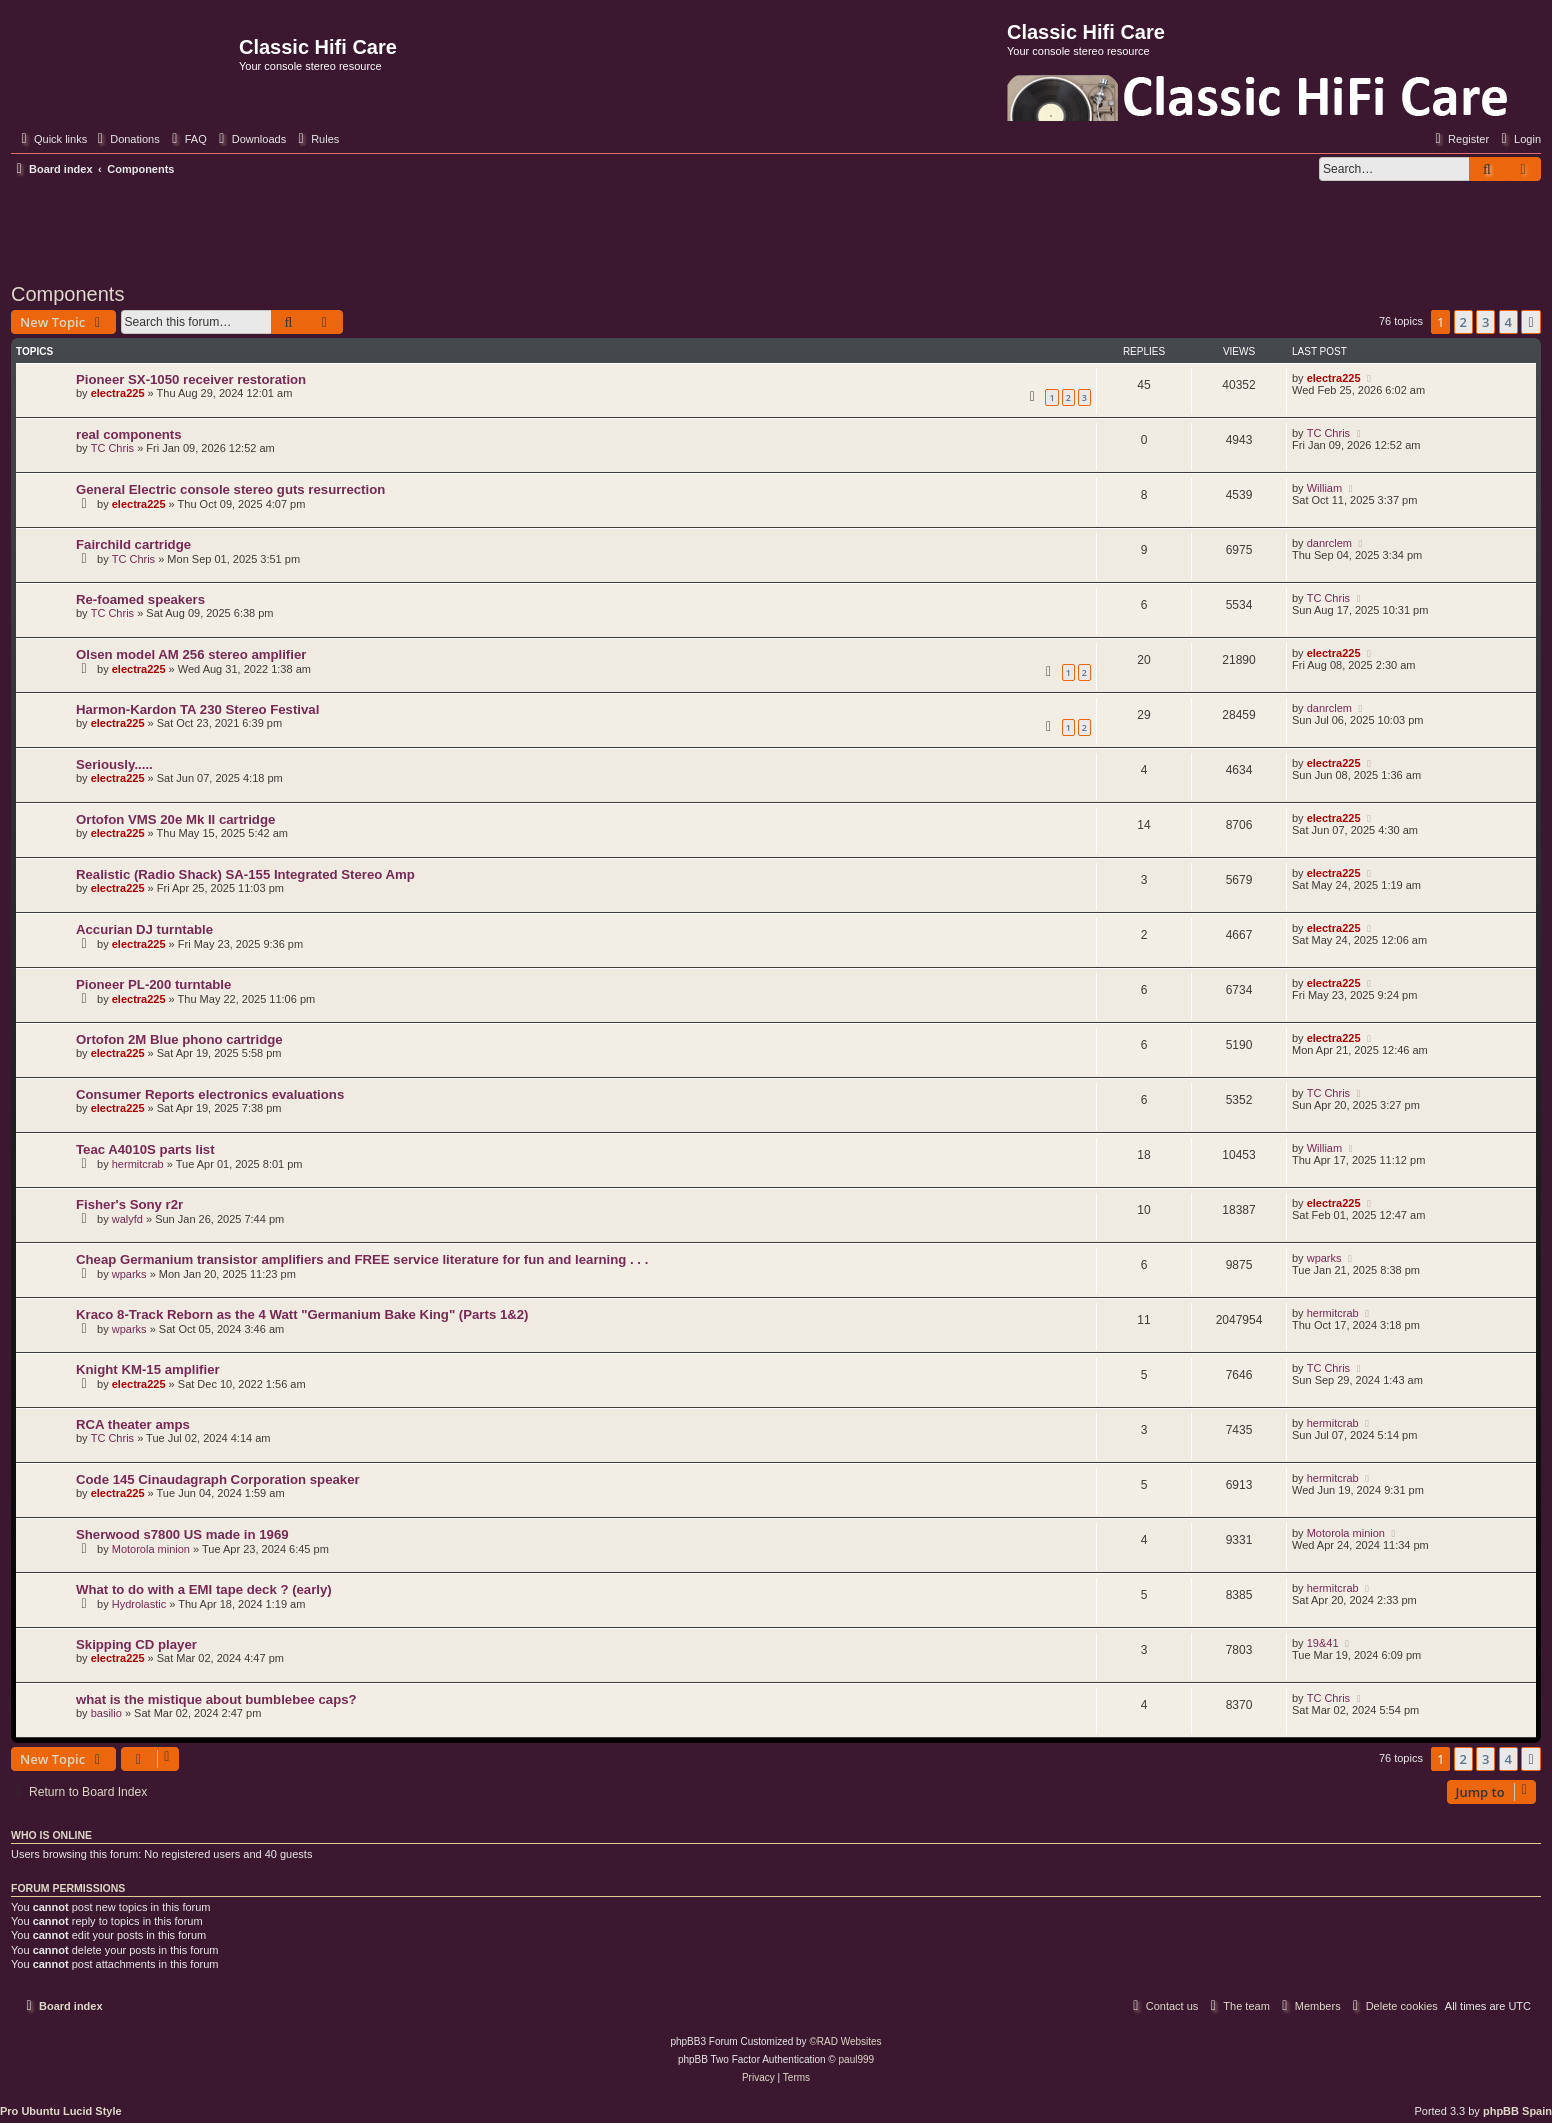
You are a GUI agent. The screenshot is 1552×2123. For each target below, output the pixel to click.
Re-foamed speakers (140, 599)
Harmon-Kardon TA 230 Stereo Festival (197, 709)
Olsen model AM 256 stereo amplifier (191, 654)
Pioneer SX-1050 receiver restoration (191, 379)
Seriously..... (114, 764)
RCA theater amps (133, 1424)
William (1324, 488)
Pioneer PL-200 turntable (153, 984)
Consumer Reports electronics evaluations (210, 1094)
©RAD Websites (845, 2041)
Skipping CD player (136, 1644)
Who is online (51, 1835)
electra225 (118, 393)
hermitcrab (138, 1164)
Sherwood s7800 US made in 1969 (182, 1534)
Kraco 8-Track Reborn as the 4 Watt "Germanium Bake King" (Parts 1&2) (302, 1314)
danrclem (1329, 543)
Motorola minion (151, 1549)
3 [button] (1485, 322)
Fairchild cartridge (133, 544)
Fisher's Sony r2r (129, 1204)
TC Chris (112, 448)
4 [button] (1508, 322)
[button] (1531, 322)
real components (129, 434)
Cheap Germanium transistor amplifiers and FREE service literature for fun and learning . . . (362, 1259)
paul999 (857, 2059)
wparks (129, 1274)
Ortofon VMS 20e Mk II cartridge (175, 819)
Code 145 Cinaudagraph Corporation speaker (218, 1479)
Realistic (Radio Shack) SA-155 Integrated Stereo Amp (245, 874)
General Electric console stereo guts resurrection (230, 489)
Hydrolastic (139, 1604)
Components (67, 294)
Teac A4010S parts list (145, 1149)
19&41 (1323, 1643)
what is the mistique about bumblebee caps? (216, 1699)
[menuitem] (126, 139)
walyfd (127, 1219)
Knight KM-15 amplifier (148, 1369)
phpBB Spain (1517, 2111)
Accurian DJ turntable (144, 929)
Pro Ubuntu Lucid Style (61, 2111)
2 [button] (1463, 322)
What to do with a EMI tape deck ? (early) (204, 1589)
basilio (106, 1713)
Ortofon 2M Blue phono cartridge (179, 1039)
